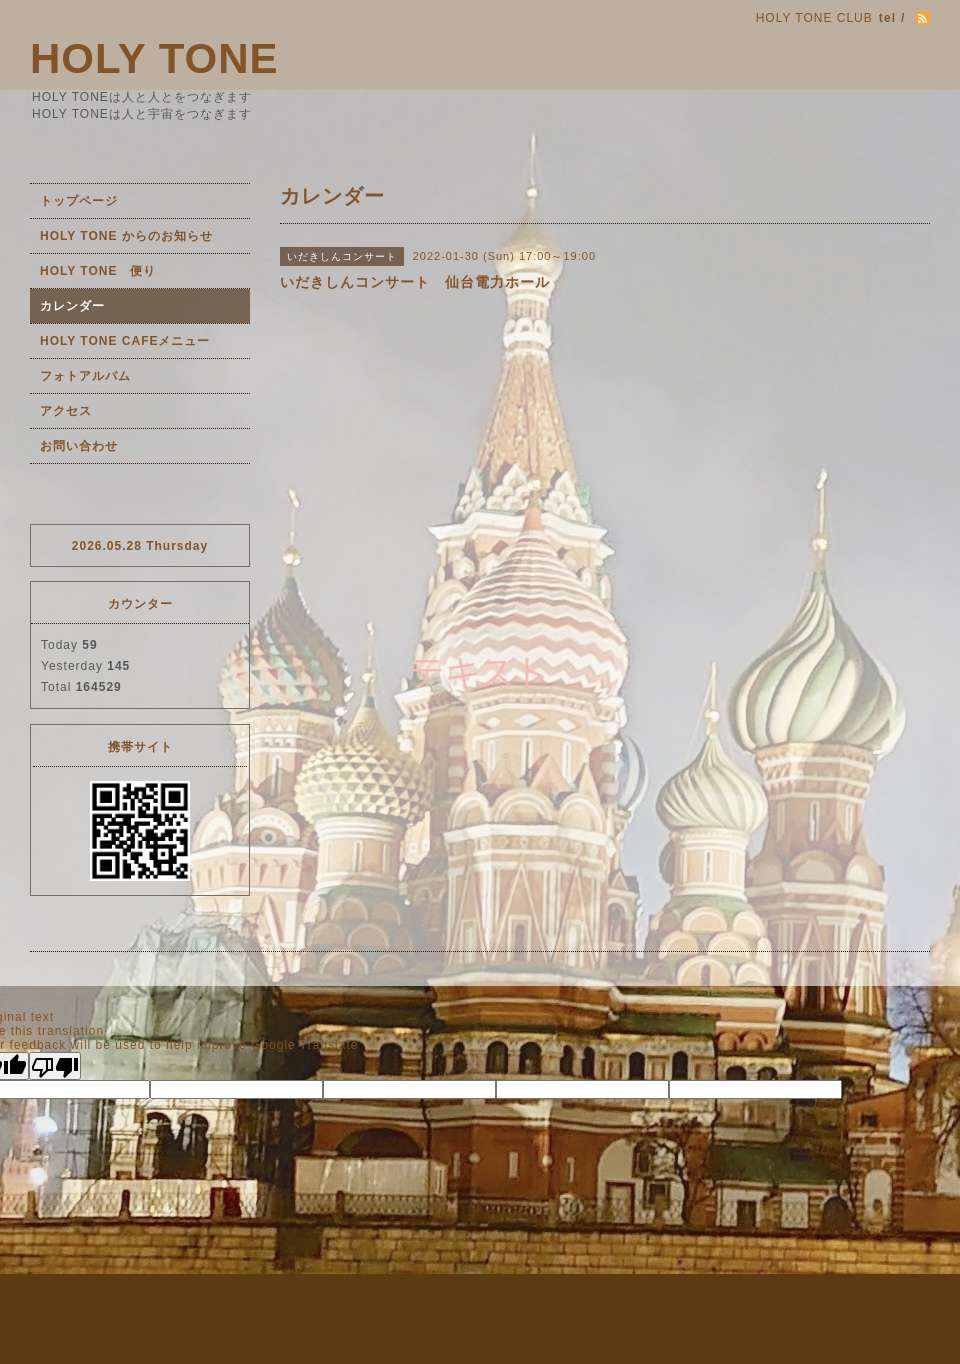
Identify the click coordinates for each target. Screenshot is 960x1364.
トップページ (79, 201)
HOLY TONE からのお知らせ (126, 236)
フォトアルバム (85, 376)
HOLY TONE (154, 58)
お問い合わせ (79, 446)
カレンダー (72, 306)
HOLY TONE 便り (98, 271)
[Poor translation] (55, 1066)
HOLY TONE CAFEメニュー (125, 341)
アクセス (66, 411)
